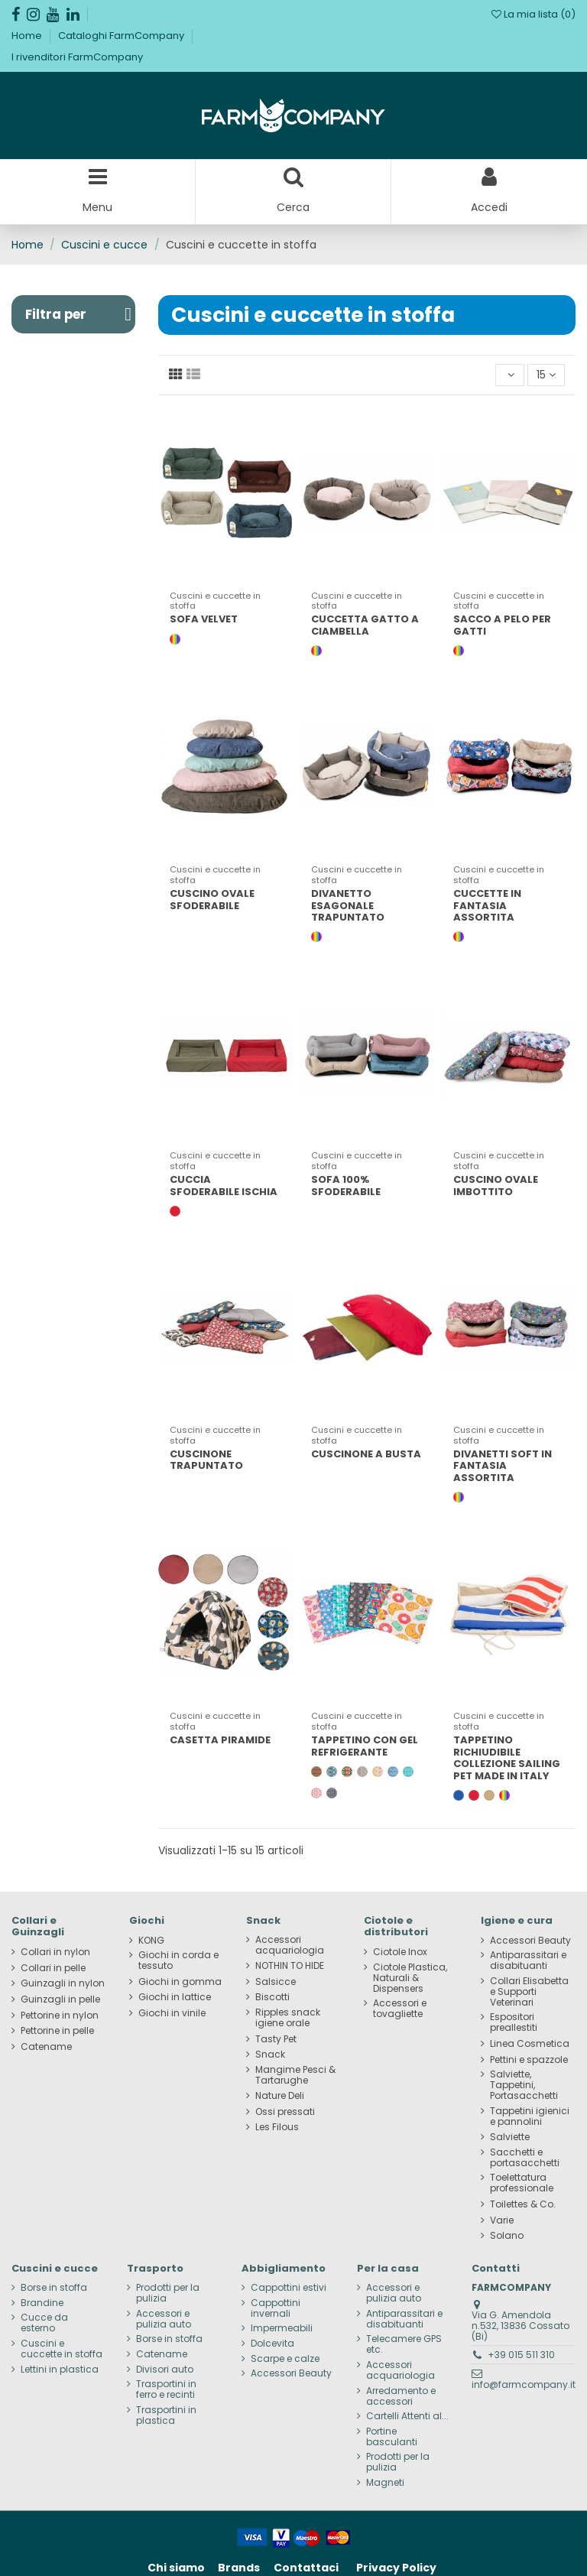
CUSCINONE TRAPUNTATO (206, 1460)
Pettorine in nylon (60, 2015)
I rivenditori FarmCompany (77, 57)
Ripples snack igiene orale (287, 2018)
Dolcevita (272, 2343)
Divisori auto (164, 2369)
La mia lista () (533, 14)
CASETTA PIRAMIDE (220, 1740)
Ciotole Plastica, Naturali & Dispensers (410, 1978)
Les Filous (277, 2127)
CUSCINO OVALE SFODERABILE (212, 899)
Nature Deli (279, 2095)
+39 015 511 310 (521, 2354)
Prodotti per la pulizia (167, 2293)
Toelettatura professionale (521, 2183)
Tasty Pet (276, 2039)
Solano (507, 2235)
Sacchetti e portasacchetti (524, 2157)
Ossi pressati (285, 2112)
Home (27, 35)
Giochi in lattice (174, 1997)
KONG (151, 1940)
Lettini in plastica (60, 2369)
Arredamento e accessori (401, 2396)
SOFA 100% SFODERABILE (346, 1185)
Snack (270, 2054)
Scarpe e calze (285, 2358)
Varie (502, 2220)
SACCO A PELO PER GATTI (502, 625)
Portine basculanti (391, 2437)
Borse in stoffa (54, 2287)
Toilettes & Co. (523, 2204)
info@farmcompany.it (524, 2384)
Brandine (42, 2303)
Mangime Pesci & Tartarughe (295, 2075)
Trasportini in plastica (166, 2415)
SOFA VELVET (204, 619)
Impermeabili (282, 2328)
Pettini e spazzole (529, 2060)
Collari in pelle (53, 1968)
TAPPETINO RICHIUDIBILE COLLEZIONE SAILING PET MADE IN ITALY (506, 1758)
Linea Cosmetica (529, 2043)
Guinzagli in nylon (63, 1983)
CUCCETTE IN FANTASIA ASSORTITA (487, 905)
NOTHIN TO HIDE (289, 1965)
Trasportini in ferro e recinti (166, 2389)
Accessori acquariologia (289, 1945)
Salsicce (275, 1982)
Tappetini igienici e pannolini (529, 2116)
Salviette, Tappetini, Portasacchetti (524, 2085)
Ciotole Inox (400, 1952)
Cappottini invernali (275, 2308)
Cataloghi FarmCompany (122, 35)
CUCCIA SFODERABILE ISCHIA (223, 1185)
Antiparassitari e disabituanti (528, 1960)
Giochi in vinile (172, 2013)
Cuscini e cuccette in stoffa (61, 2349)
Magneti (385, 2482)
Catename (46, 2047)
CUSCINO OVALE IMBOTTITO (495, 1185)
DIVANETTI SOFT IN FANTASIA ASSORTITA (502, 1466)
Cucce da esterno (44, 2323)
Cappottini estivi (288, 2287)
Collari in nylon (55, 1952)
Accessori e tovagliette (399, 2008)
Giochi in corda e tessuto (178, 1960)
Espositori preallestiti (513, 2022)
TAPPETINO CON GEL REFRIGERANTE (364, 1746)
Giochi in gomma (180, 1982)
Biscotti (272, 1997)
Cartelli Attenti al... (407, 2416)
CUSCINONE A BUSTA (366, 1454)
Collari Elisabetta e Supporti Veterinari (529, 1992)
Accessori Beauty (530, 1940)
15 (546, 374)
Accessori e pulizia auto (163, 2319)
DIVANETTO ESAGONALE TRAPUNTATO (347, 905)
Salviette (510, 2137)
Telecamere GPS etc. (404, 2344)
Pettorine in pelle (57, 2030)
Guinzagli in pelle (60, 1999)
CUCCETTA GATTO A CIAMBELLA (365, 625)
